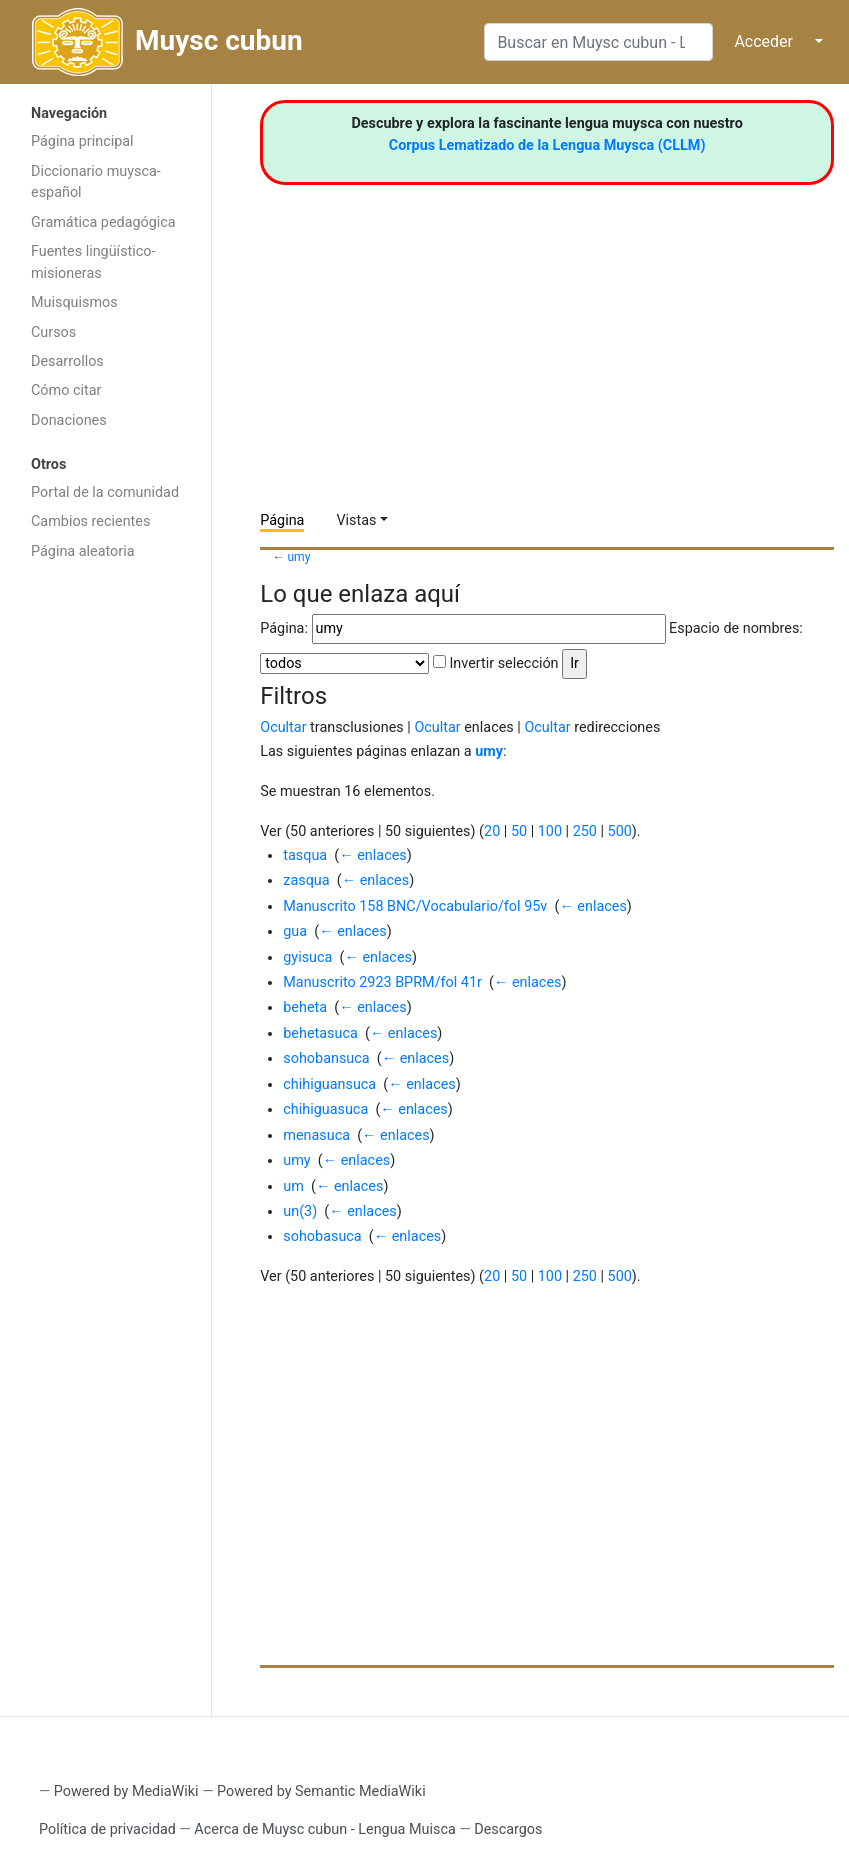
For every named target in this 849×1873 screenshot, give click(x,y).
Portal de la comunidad (105, 492)
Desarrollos (67, 361)
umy (298, 557)
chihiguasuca (325, 1109)
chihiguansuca (329, 1084)
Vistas (356, 520)
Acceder (763, 41)
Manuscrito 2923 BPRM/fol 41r (382, 982)
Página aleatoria (83, 551)
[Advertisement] (105, 888)
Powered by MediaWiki (126, 1791)
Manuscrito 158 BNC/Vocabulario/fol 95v (415, 906)
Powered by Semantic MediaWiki (321, 1791)
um (293, 1186)
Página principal (82, 141)
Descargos (508, 1829)
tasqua (305, 855)
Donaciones (69, 420)
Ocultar (283, 727)
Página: (284, 628)
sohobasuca (322, 1236)
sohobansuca (326, 1058)
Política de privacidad (107, 1829)
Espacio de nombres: (736, 628)
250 (585, 831)
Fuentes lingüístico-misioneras (93, 262)
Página (282, 520)
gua (295, 931)
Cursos (53, 332)
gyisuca (307, 957)
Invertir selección (503, 663)
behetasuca (320, 1033)
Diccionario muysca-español (96, 182)
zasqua (306, 880)
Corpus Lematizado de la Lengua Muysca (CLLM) (547, 145)
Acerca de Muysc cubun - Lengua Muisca (324, 1829)
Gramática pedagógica (103, 222)
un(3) (300, 1211)
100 (550, 831)
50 (519, 831)
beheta (305, 1007)
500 (620, 831)
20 (492, 831)
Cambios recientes (90, 521)
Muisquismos (74, 302)
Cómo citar (66, 390)
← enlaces (372, 855)
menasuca (316, 1135)
